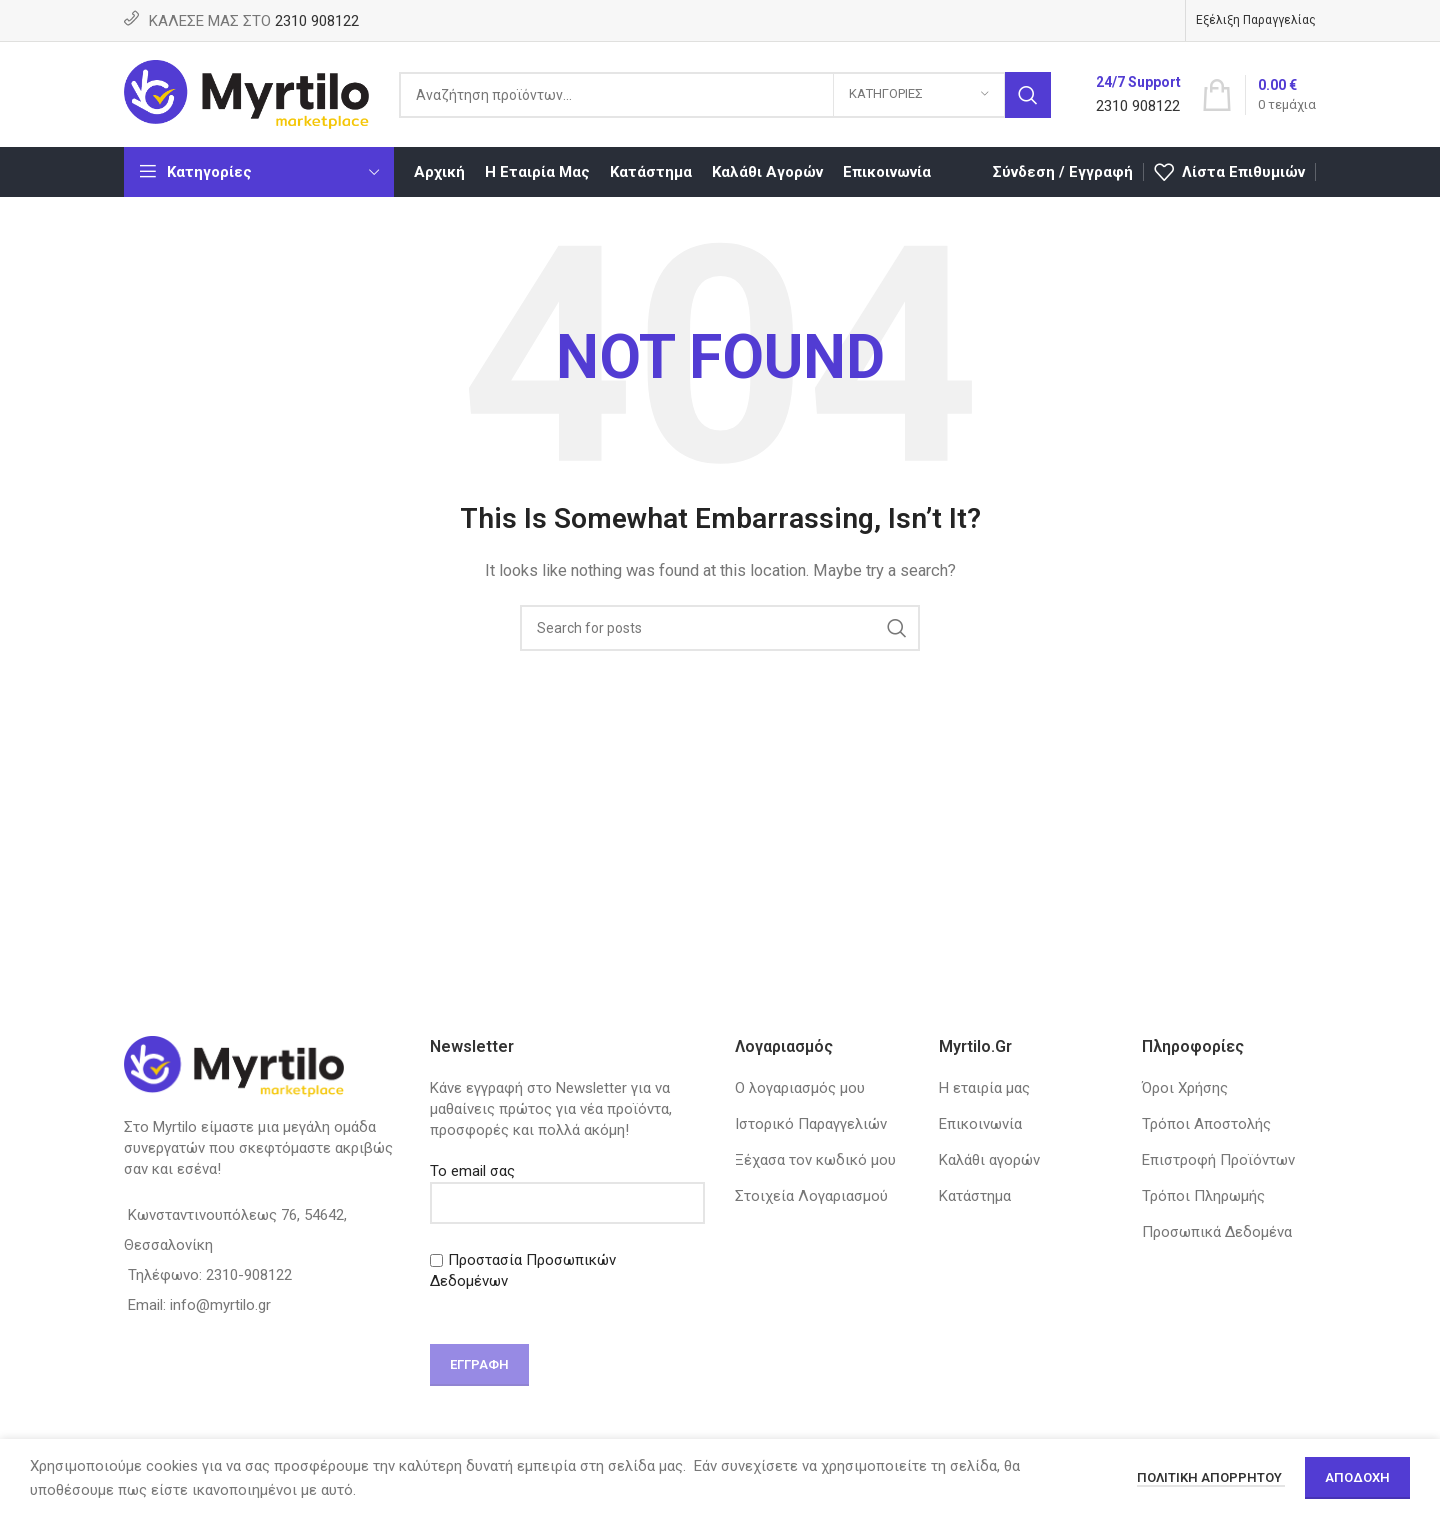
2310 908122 (317, 21)
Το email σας (568, 1186)
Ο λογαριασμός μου (800, 1088)
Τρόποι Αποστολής (1206, 1124)
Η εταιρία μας (984, 1088)
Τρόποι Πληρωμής (1203, 1196)
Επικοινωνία (980, 1124)
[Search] (725, 95)
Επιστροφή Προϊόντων (1218, 1160)
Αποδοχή (1357, 1477)
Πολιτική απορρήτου (1211, 1477)
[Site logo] (246, 93)
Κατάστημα (975, 1196)
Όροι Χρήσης (1185, 1088)
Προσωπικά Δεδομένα (1217, 1232)
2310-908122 (249, 1275)
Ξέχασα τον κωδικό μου (815, 1160)
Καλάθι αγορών (989, 1160)
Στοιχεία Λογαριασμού (811, 1196)
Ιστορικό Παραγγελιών (811, 1124)
